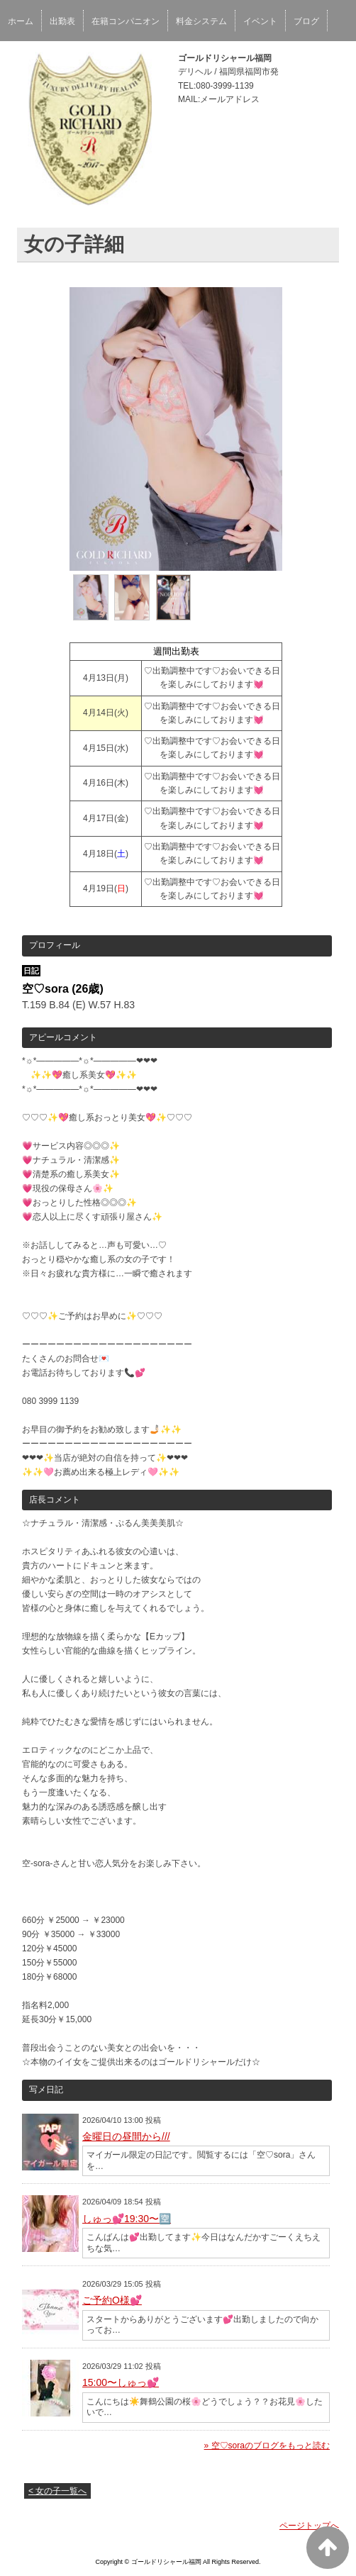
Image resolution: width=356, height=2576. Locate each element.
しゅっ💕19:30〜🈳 (126, 2218)
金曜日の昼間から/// (126, 2136)
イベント (260, 21)
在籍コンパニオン (125, 21)
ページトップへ (309, 2526)
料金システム (201, 21)
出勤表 (62, 21)
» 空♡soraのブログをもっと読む (267, 2445)
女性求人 (25, 60)
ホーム (20, 21)
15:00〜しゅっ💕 (120, 2382)
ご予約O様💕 (112, 2300)
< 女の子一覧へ (57, 2491)
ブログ (306, 21)
